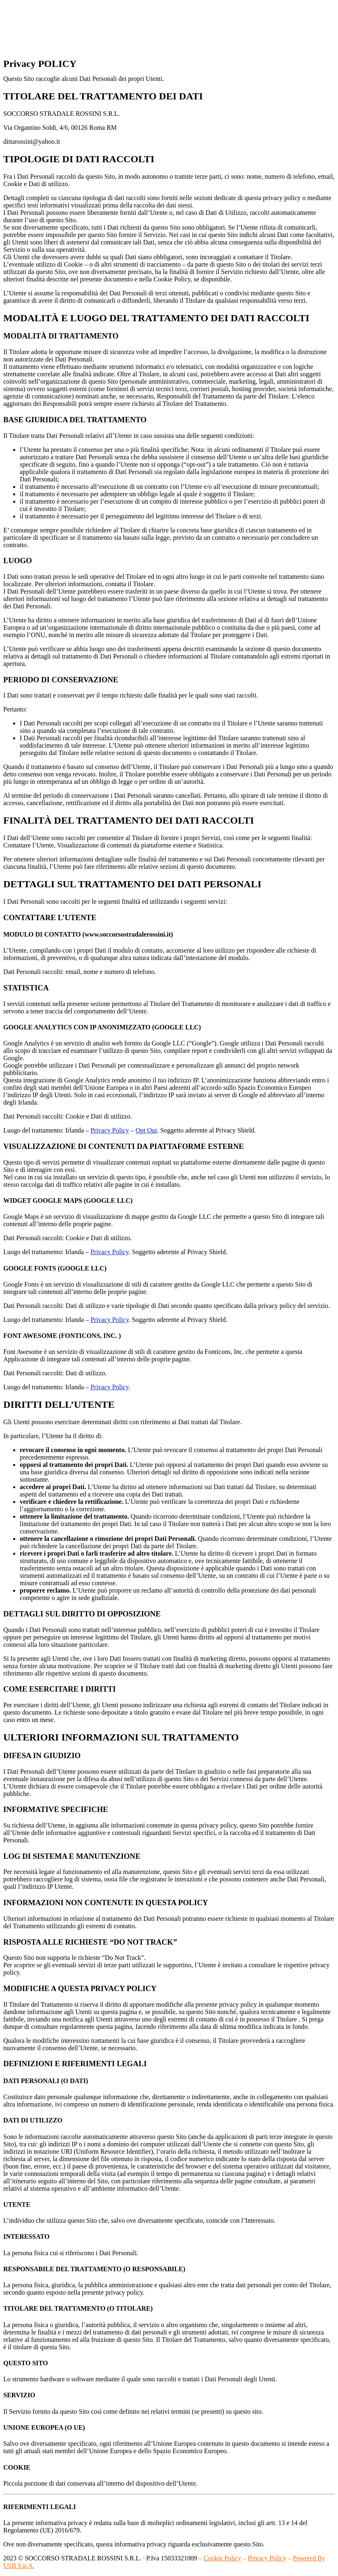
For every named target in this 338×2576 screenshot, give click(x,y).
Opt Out (146, 1130)
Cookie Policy (222, 2558)
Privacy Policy (109, 1130)
